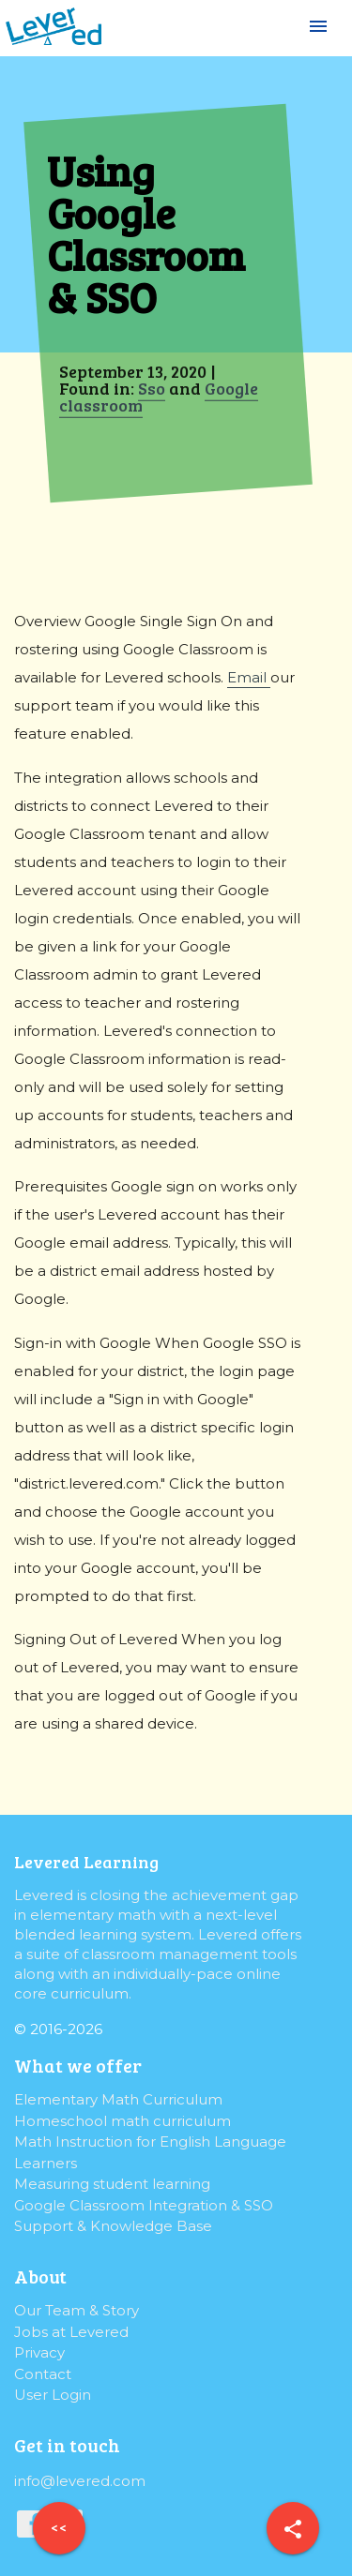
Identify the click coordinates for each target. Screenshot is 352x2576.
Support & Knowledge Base (113, 2226)
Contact (42, 2374)
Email (248, 677)
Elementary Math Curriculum (118, 2099)
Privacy (39, 2352)
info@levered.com (79, 2481)
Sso (151, 388)
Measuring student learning (112, 2184)
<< (59, 2527)
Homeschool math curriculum (122, 2121)
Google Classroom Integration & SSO (143, 2205)
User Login (52, 2395)
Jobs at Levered (71, 2332)
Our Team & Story (76, 2310)
